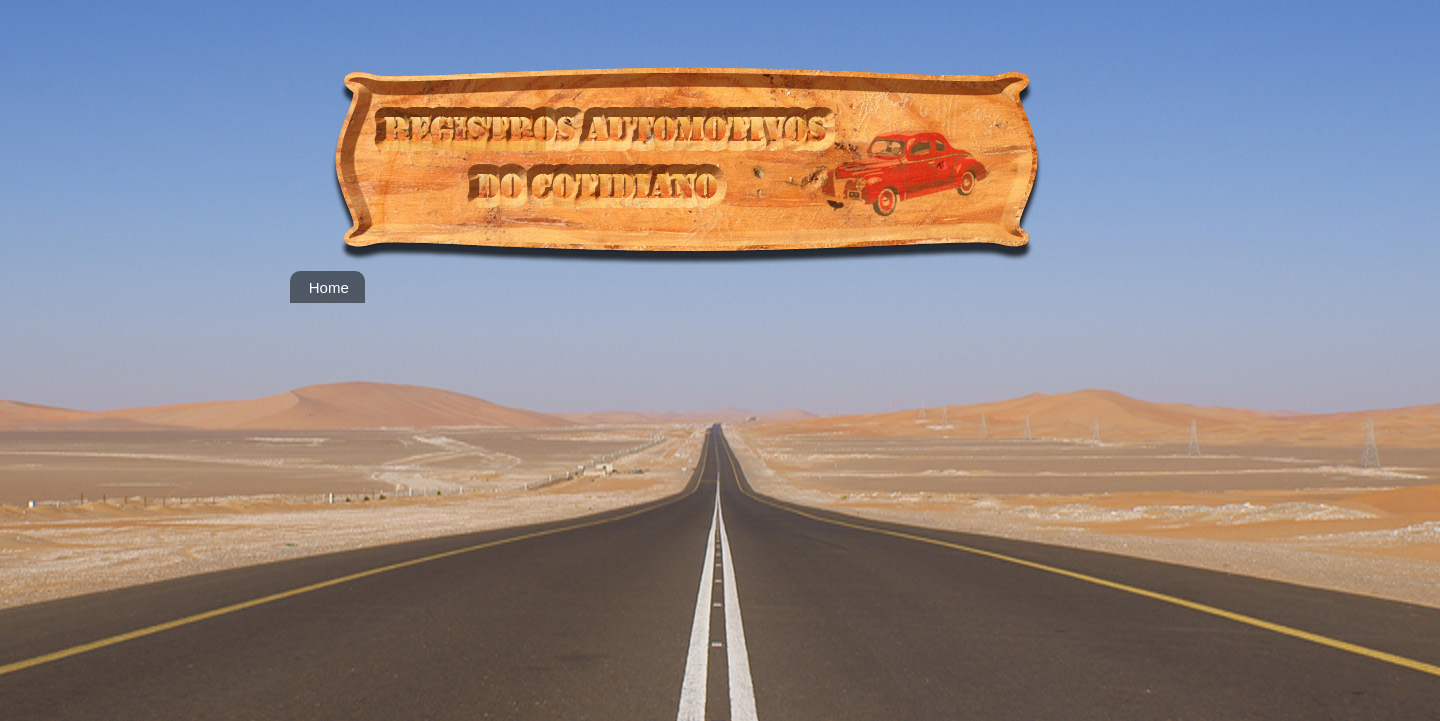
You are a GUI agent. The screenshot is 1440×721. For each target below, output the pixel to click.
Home (329, 287)
